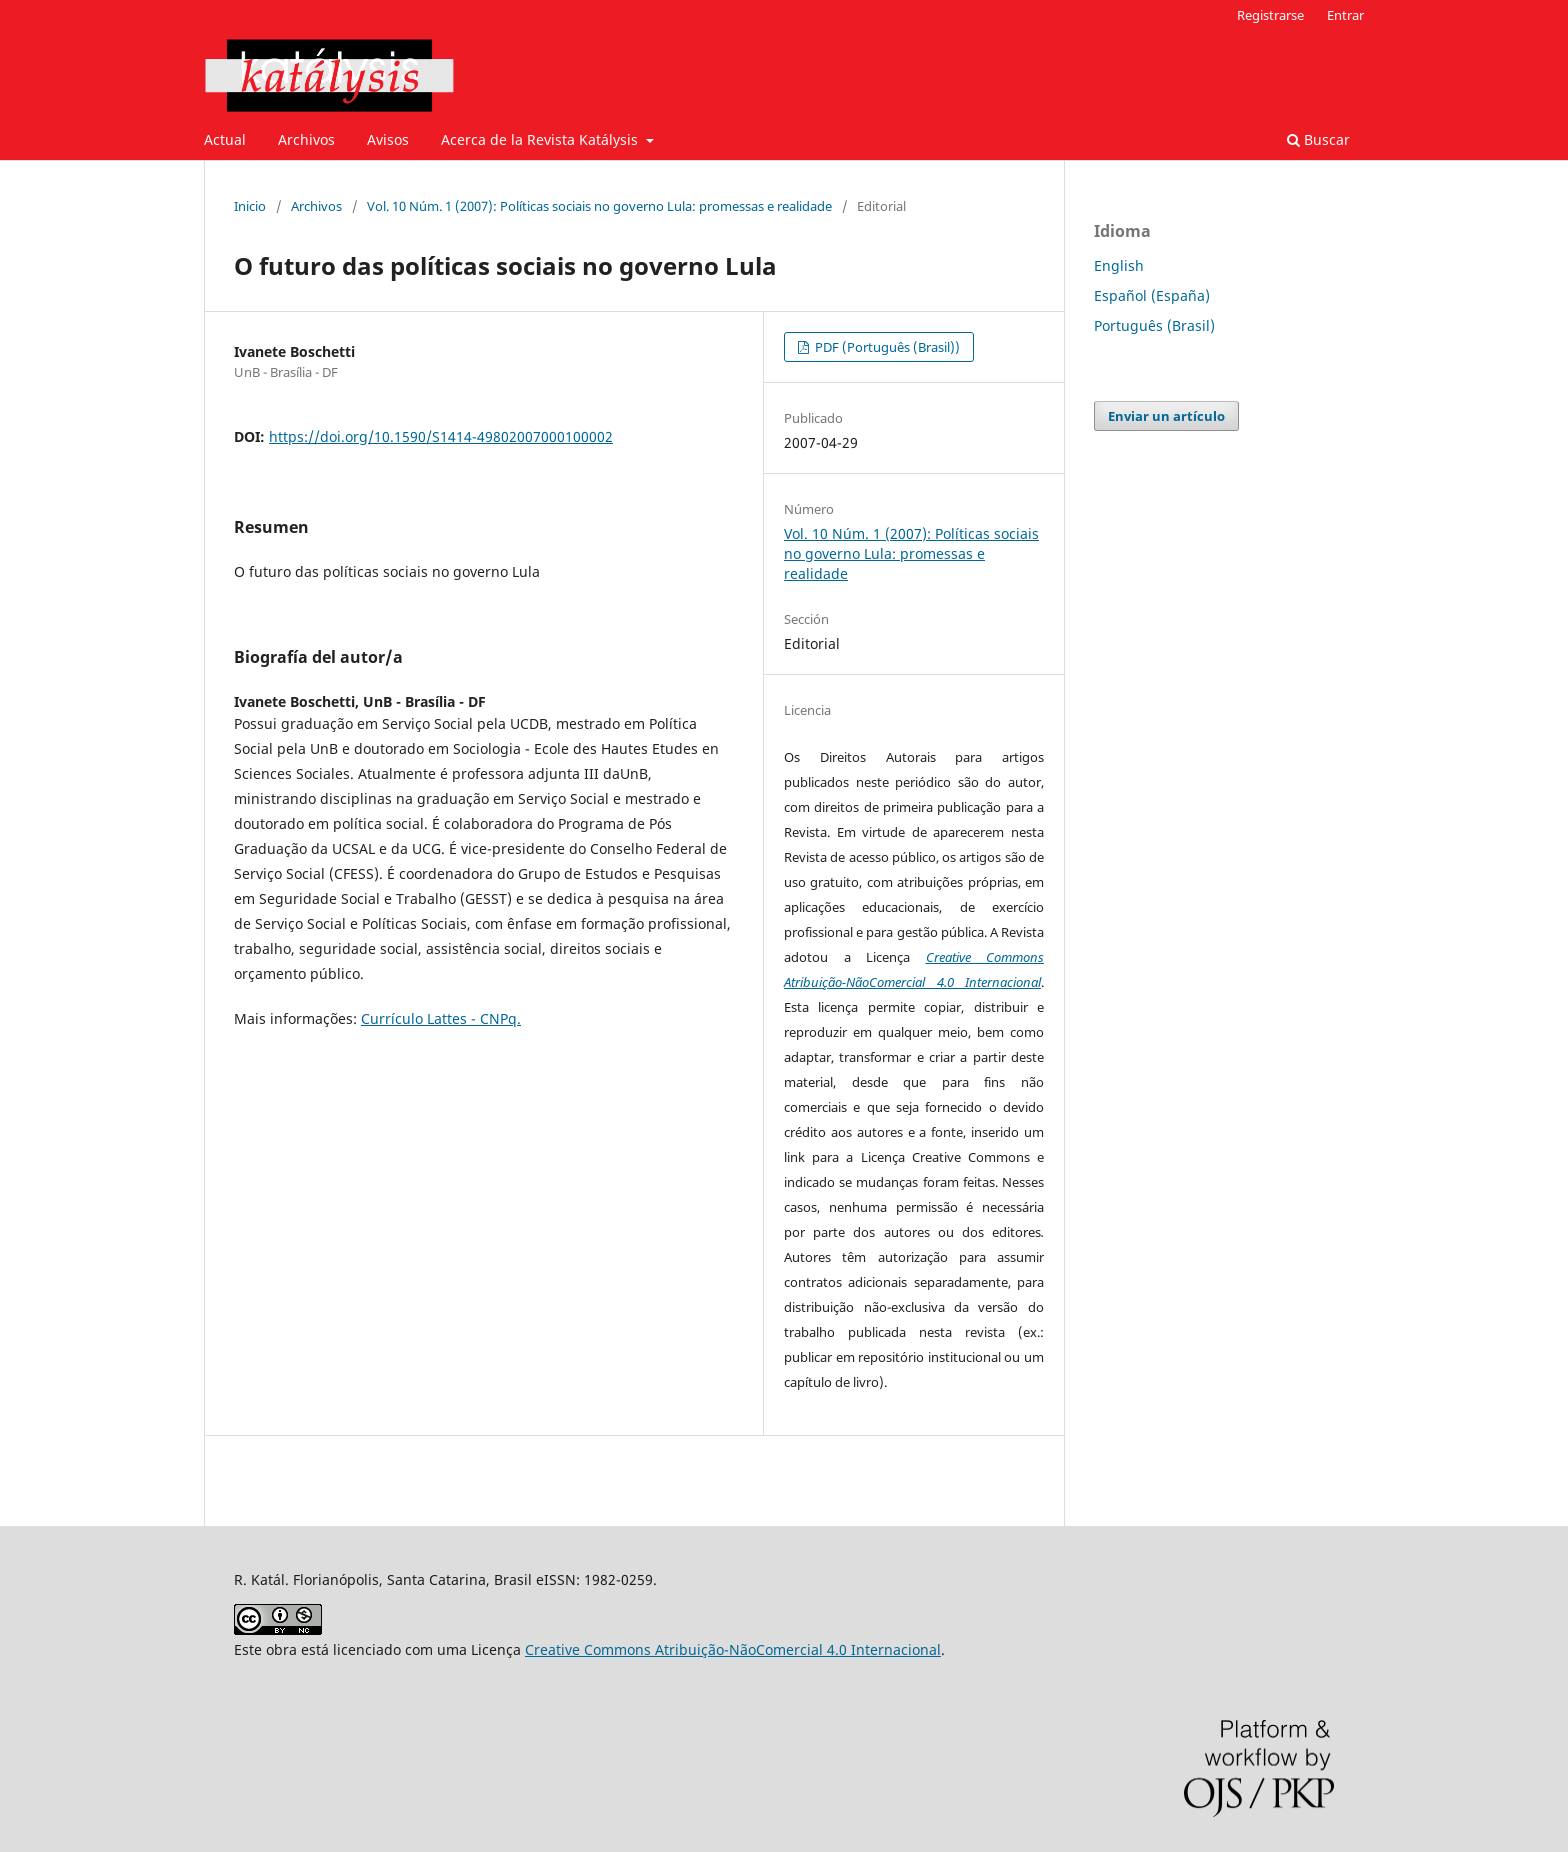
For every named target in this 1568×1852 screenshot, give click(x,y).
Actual (225, 139)
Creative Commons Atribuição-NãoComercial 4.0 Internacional (733, 1649)
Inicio (250, 206)
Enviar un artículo (1166, 416)
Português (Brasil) (1154, 325)
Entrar (1345, 15)
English (1119, 265)
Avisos (388, 139)
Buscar (1318, 139)
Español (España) (1152, 295)
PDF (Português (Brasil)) (886, 347)
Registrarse (1270, 15)
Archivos (306, 139)
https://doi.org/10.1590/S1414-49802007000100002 (441, 436)
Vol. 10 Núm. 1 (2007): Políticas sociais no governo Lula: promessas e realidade (599, 206)
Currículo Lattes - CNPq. (441, 1018)
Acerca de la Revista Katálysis (541, 139)
